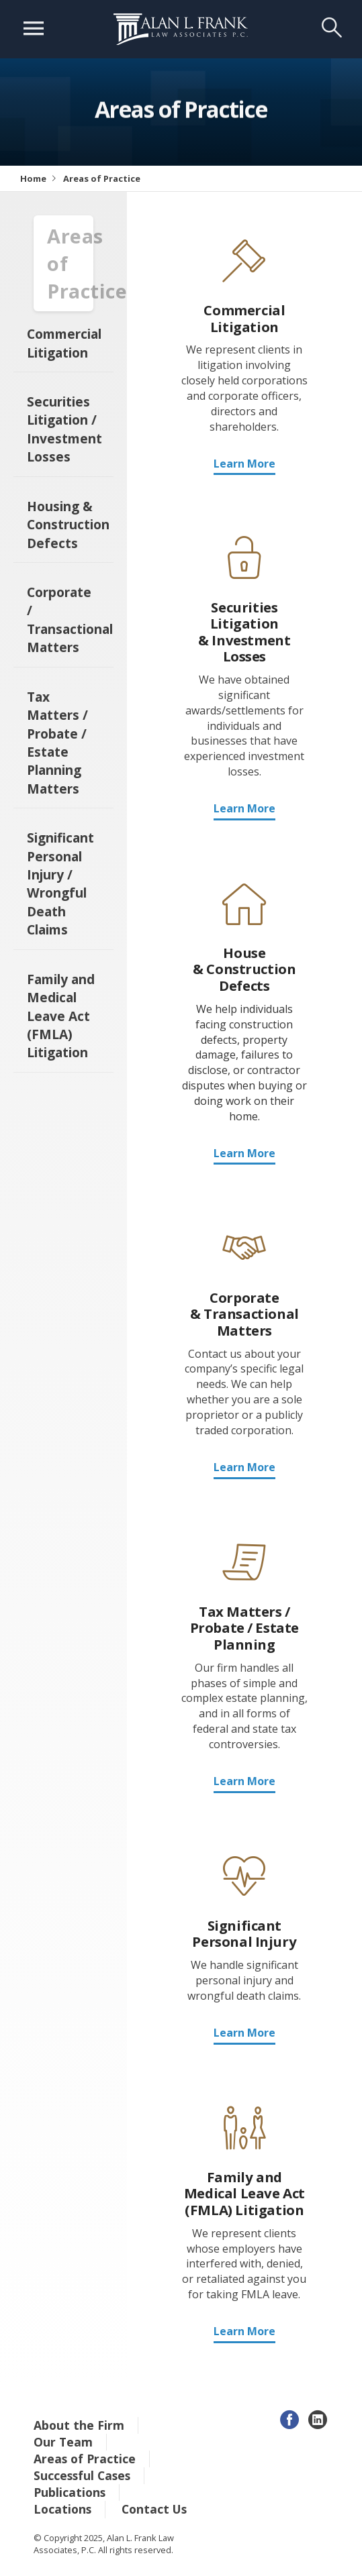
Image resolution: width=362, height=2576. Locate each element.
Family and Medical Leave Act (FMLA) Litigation (61, 1016)
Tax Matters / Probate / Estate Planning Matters (57, 743)
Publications (69, 2492)
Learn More (244, 463)
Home (33, 178)
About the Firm (79, 2425)
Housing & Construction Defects (68, 524)
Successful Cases (82, 2475)
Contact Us (154, 2509)
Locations (62, 2509)
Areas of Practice (85, 2459)
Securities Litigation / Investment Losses (64, 429)
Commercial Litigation (64, 343)
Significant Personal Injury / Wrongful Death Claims (60, 883)
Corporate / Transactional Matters (70, 619)
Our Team (63, 2442)
